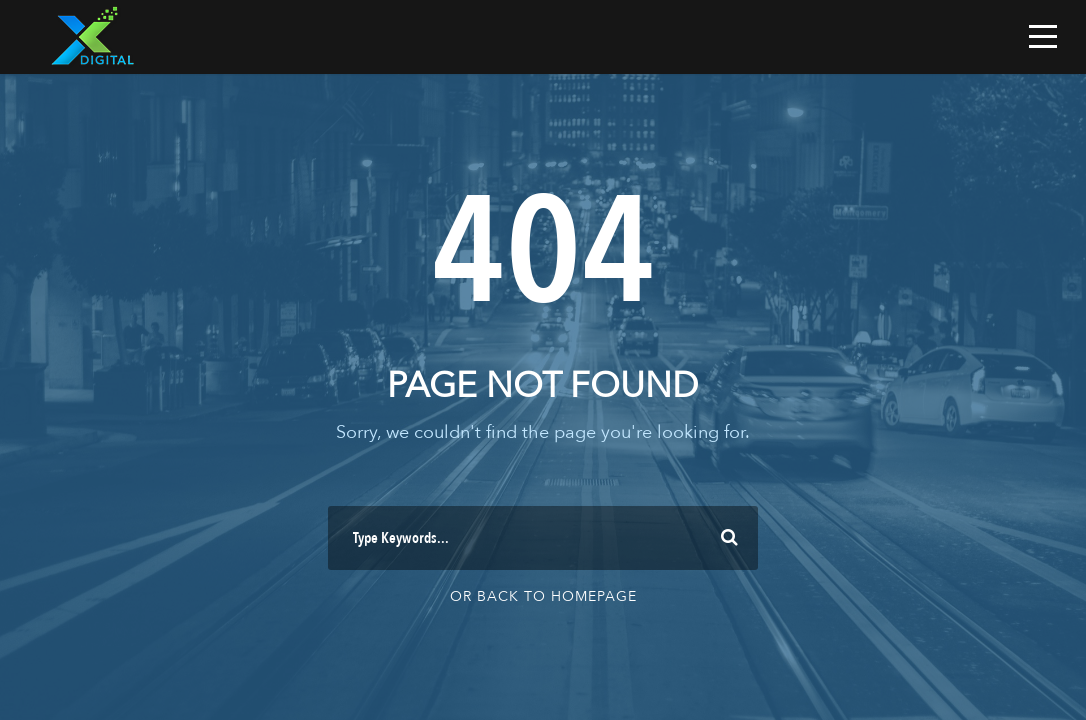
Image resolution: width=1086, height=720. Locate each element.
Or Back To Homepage (543, 596)
